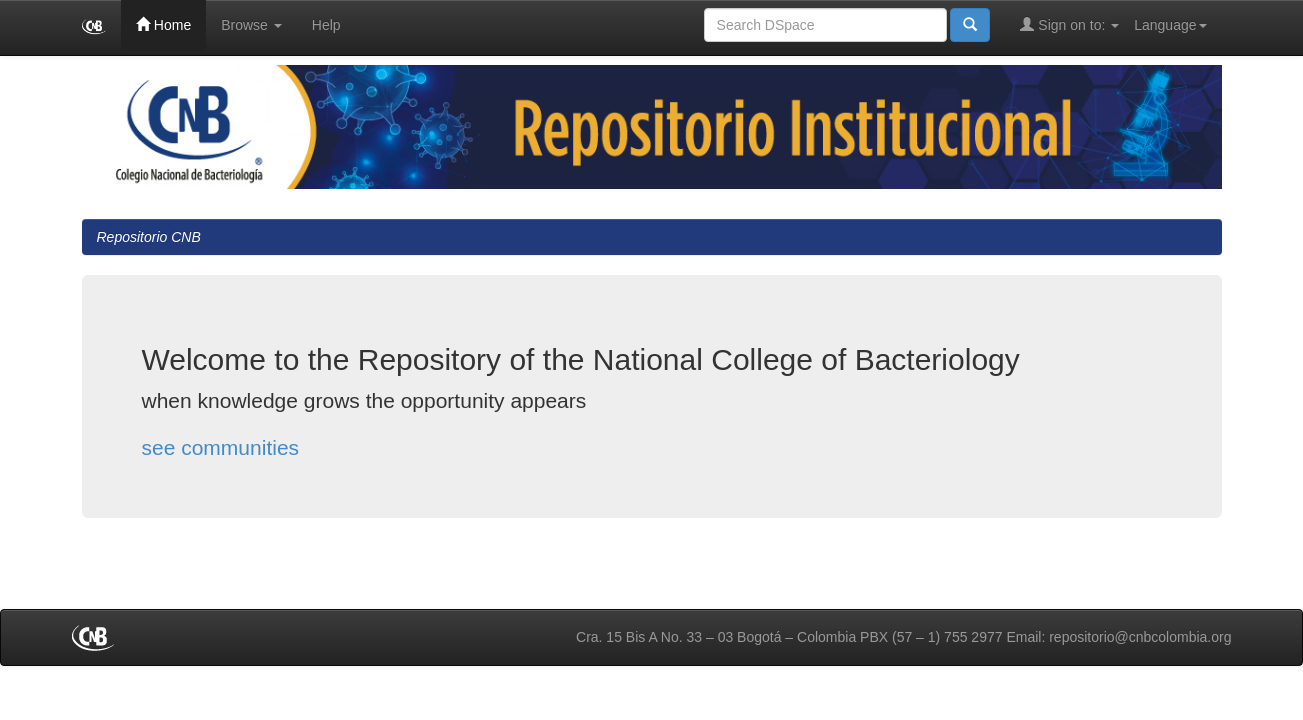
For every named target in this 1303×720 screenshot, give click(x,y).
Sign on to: (1069, 24)
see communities (221, 447)
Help (326, 25)
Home (163, 24)
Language (1170, 25)
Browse (251, 25)
